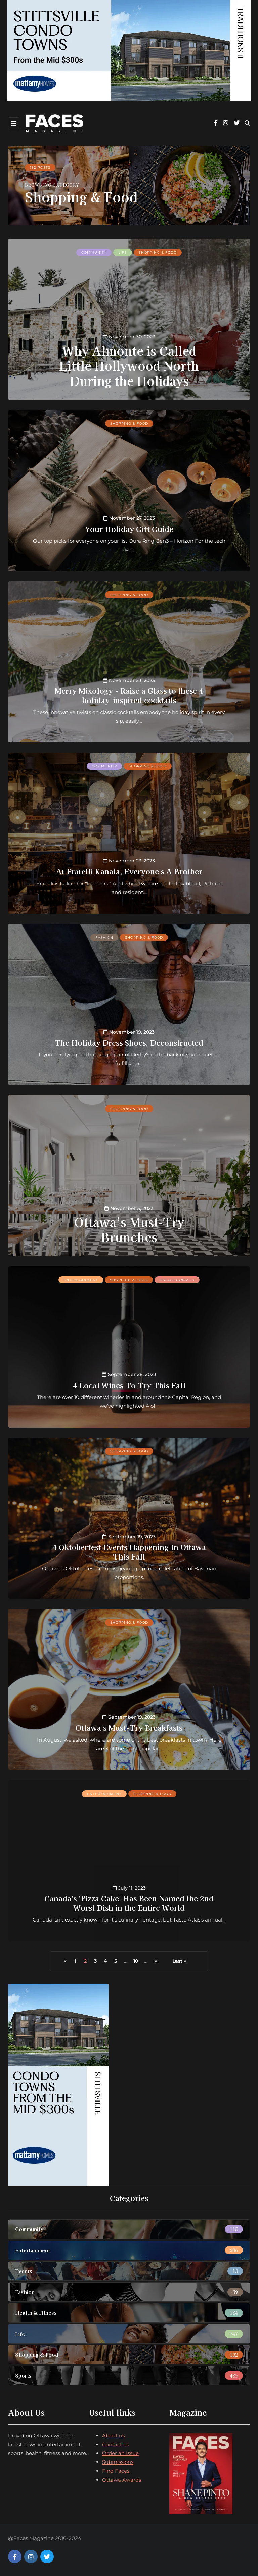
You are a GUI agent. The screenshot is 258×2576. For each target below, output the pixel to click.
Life (122, 252)
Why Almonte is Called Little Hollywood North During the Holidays (129, 365)
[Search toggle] (247, 123)
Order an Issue (120, 2453)
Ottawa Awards (121, 2480)
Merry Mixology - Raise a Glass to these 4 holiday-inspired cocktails (129, 695)
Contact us (115, 2444)
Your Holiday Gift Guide (129, 528)
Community (93, 252)
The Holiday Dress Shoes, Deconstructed (129, 1042)
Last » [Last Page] (179, 1961)
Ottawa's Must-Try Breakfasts (129, 1727)
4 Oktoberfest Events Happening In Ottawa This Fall (129, 1551)
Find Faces (115, 2471)
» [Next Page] (156, 1961)
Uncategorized (177, 1280)
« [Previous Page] (65, 1961)
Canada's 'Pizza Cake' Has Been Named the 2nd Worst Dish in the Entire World (129, 1903)
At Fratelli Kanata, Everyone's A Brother (129, 871)
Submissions (117, 2462)
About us (113, 2435)
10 (135, 1961)
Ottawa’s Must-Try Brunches (129, 1229)
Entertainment (80, 1280)
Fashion (104, 937)
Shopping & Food (158, 252)
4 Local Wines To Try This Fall (129, 1385)
